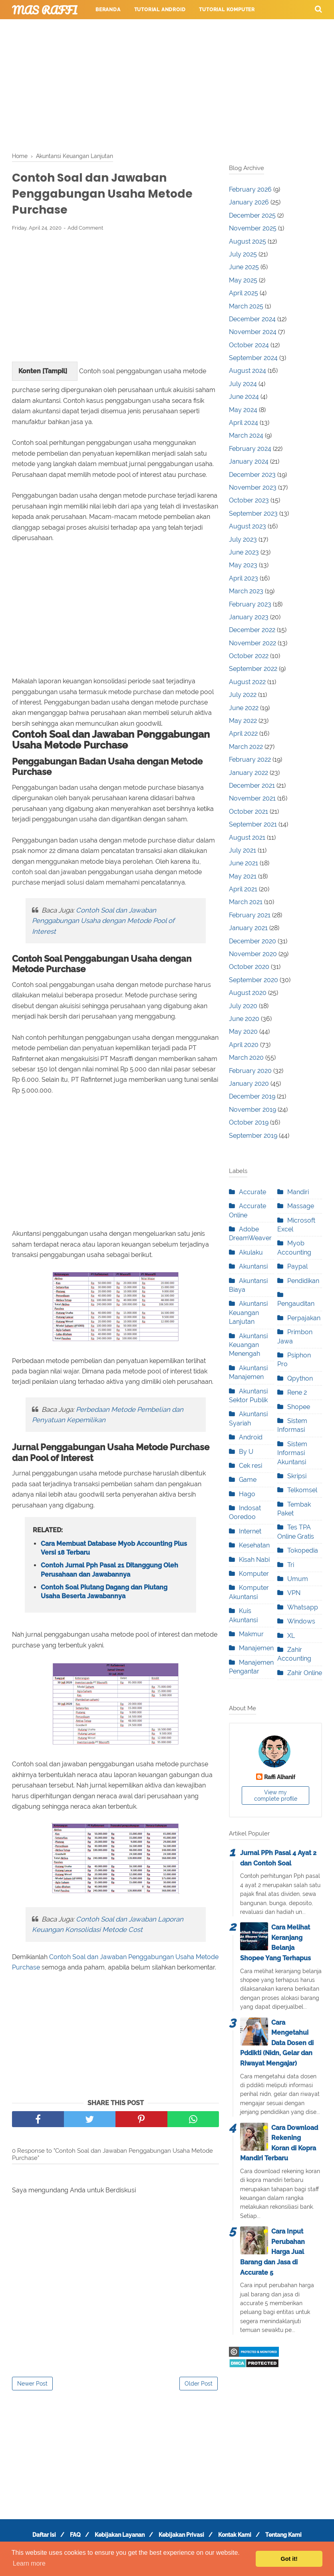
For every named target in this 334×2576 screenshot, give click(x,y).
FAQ (70, 2539)
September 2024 (253, 358)
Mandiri (298, 1192)
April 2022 (243, 733)
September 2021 (253, 824)
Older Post (199, 2387)
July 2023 (243, 539)
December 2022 (252, 630)
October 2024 (249, 345)
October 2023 (249, 500)
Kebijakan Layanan (118, 2539)
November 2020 (253, 954)
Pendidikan (303, 1281)
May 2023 (243, 565)
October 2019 (248, 1122)
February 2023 (250, 604)
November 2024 (252, 332)
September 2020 (253, 980)
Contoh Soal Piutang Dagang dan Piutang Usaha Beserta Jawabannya (104, 1595)
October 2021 (248, 811)
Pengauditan (295, 1303)
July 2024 (243, 384)
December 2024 (252, 319)
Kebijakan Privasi (183, 2539)
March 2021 (245, 902)
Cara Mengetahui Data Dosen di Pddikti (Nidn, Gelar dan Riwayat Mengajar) (277, 2043)
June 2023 (244, 552)
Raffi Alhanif (279, 1776)
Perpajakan (303, 1318)
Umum (297, 1579)
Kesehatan (254, 1545)
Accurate (252, 1192)
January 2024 (248, 461)
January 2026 (249, 202)
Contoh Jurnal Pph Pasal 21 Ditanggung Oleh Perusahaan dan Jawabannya (109, 1573)
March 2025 (246, 306)
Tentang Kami (291, 2539)
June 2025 (244, 267)
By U (246, 1451)
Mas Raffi (45, 10)
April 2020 (243, 1045)
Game (247, 1479)
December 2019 (252, 1096)
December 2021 (252, 785)
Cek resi (250, 1465)
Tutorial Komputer (227, 9)
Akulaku (251, 1252)
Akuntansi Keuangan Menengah (248, 1345)
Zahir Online (304, 1673)
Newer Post (32, 2387)
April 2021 (243, 889)
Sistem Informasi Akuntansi (292, 1453)
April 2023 (243, 578)
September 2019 (253, 1135)
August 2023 (247, 526)
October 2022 (248, 656)
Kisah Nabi (254, 1559)
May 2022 (243, 721)
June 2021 (243, 863)
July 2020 (243, 1006)
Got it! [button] (289, 2559)
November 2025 (252, 228)
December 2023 (252, 474)
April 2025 (243, 293)
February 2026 (250, 189)
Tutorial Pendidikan (48, 48)
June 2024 (244, 396)
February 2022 (250, 759)
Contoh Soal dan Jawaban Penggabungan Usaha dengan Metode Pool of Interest (103, 924)
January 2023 (248, 617)
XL (291, 1635)
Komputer (254, 1573)
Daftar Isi (36, 2539)
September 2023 (253, 513)
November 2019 (252, 1109)
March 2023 (246, 591)
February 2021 (249, 915)
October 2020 (249, 967)
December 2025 (252, 215)
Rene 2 (297, 1392)
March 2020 (246, 1057)
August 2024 (247, 370)
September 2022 (253, 669)
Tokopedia (302, 1550)
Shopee (298, 1407)
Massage (300, 1206)
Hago (247, 1494)
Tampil (54, 374)
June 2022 (243, 708)
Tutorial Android (160, 9)
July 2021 (242, 850)
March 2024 (246, 435)
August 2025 (247, 241)
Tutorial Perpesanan (263, 29)
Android (250, 1437)
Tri (290, 1565)
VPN (293, 1593)
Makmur (251, 1634)
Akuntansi (253, 1266)
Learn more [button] (29, 2563)
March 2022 (246, 747)
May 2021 (242, 876)
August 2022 (247, 682)
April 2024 (243, 422)
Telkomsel (302, 1490)
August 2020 (247, 993)
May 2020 (243, 1031)
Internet (250, 1531)
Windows (301, 1621)
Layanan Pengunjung (122, 48)
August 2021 (247, 837)
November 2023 (252, 487)
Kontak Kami (239, 2539)
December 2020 (252, 941)
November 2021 (252, 798)
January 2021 (248, 928)
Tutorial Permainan (190, 29)
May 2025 (243, 280)
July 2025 (243, 254)
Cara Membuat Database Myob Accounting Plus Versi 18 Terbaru (114, 1552)
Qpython (300, 1378)
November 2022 (252, 643)
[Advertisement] (167, 84)
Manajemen (256, 1648)
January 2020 (249, 1083)
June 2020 (244, 1019)
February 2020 (250, 1071)
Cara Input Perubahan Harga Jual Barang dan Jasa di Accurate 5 (272, 2252)
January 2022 (248, 773)
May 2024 (243, 410)
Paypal (297, 1266)
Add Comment (85, 231)
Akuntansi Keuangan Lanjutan (248, 1312)
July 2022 (242, 695)
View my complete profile (275, 1795)
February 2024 (250, 448)
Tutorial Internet (121, 29)
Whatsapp (302, 1607)
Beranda (108, 9)
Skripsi (296, 1476)
